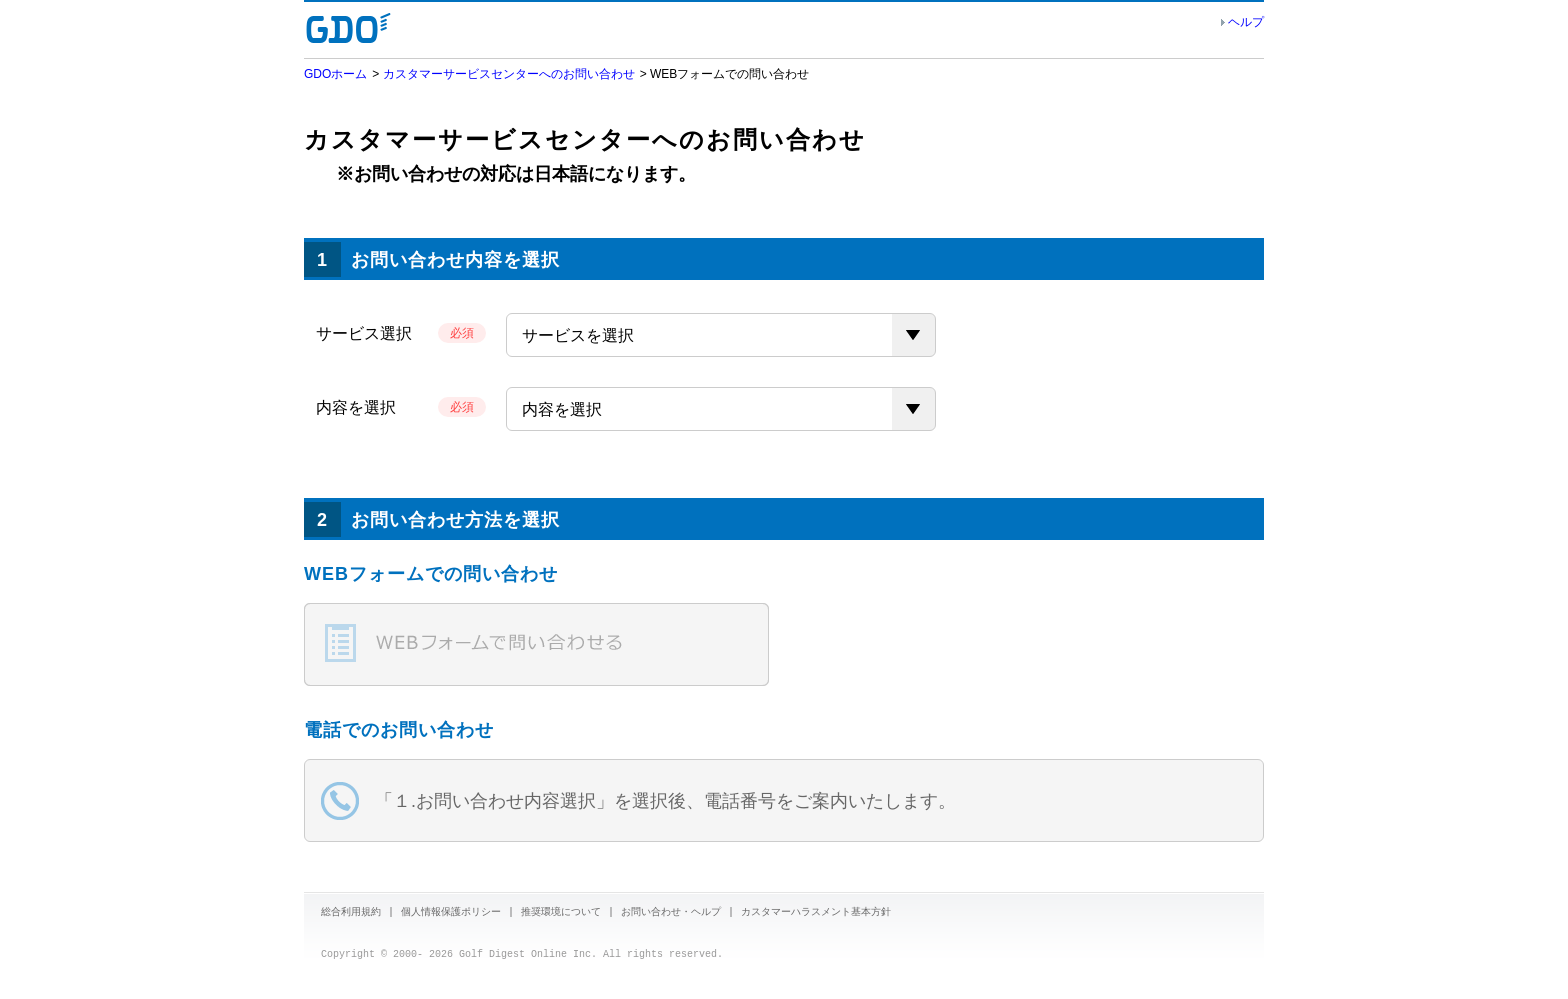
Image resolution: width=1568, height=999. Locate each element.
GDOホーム (335, 74)
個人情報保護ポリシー (451, 913)
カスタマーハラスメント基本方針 (816, 913)
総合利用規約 (351, 913)
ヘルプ (1246, 22)
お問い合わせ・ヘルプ (671, 913)
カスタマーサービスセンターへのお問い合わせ (509, 74)
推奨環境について (561, 913)
